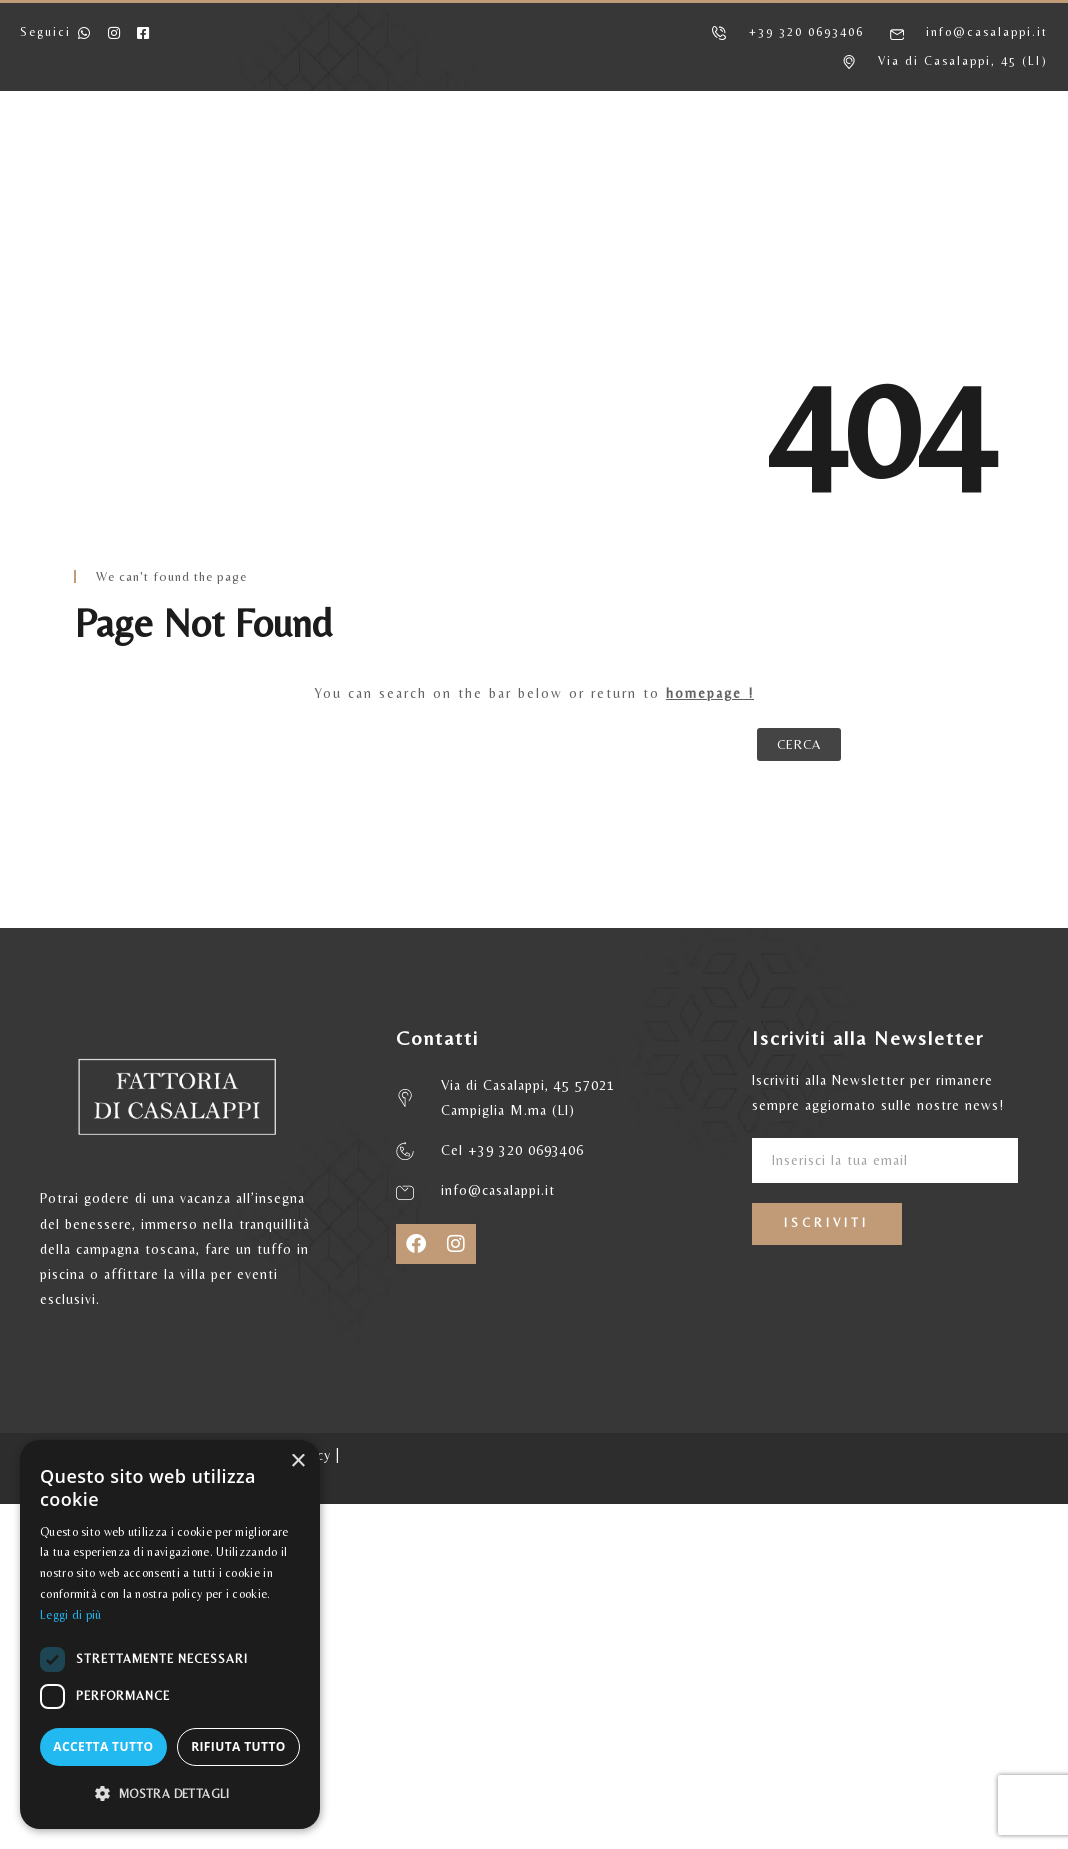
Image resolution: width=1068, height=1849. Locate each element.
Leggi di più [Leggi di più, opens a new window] (71, 1615)
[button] (170, 1794)
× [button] (297, 1461)
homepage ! (710, 693)
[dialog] (170, 1634)
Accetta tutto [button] (103, 1746)
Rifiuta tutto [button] (238, 1746)
